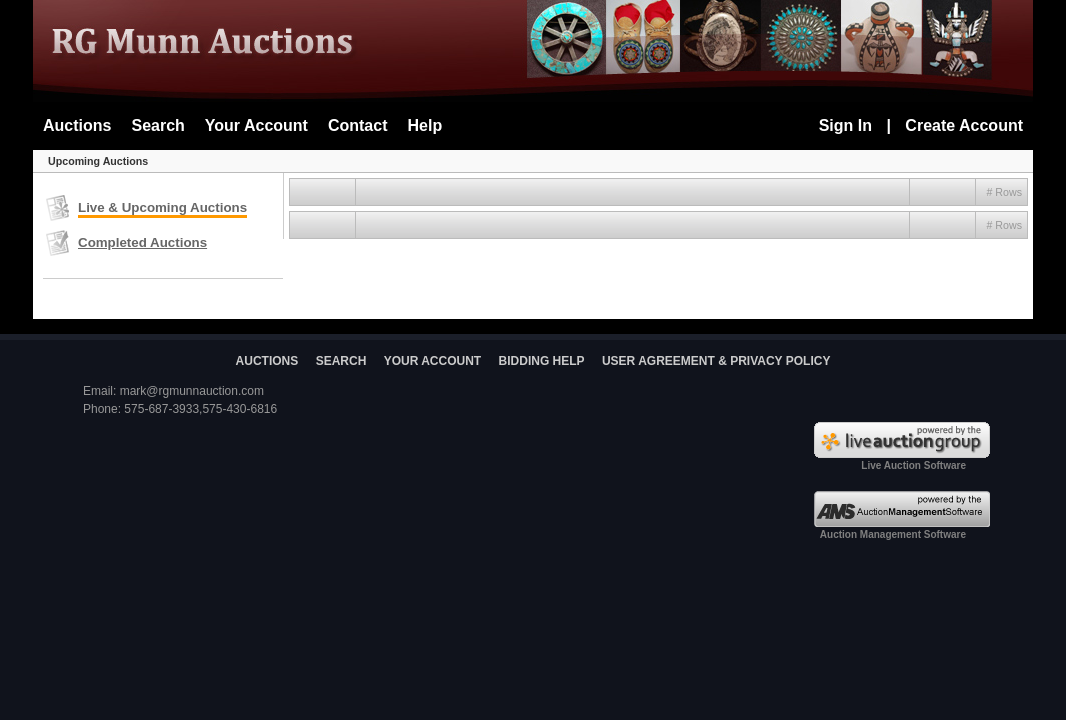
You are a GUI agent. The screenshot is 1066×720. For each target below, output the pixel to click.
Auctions (77, 125)
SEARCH (341, 361)
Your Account (256, 125)
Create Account (964, 125)
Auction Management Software (893, 534)
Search (157, 125)
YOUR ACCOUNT (433, 361)
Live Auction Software (913, 465)
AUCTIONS (267, 361)
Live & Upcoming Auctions (162, 207)
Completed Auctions (142, 242)
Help (425, 125)
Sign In (845, 125)
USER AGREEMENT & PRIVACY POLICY (716, 361)
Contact (358, 125)
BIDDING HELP (542, 361)
